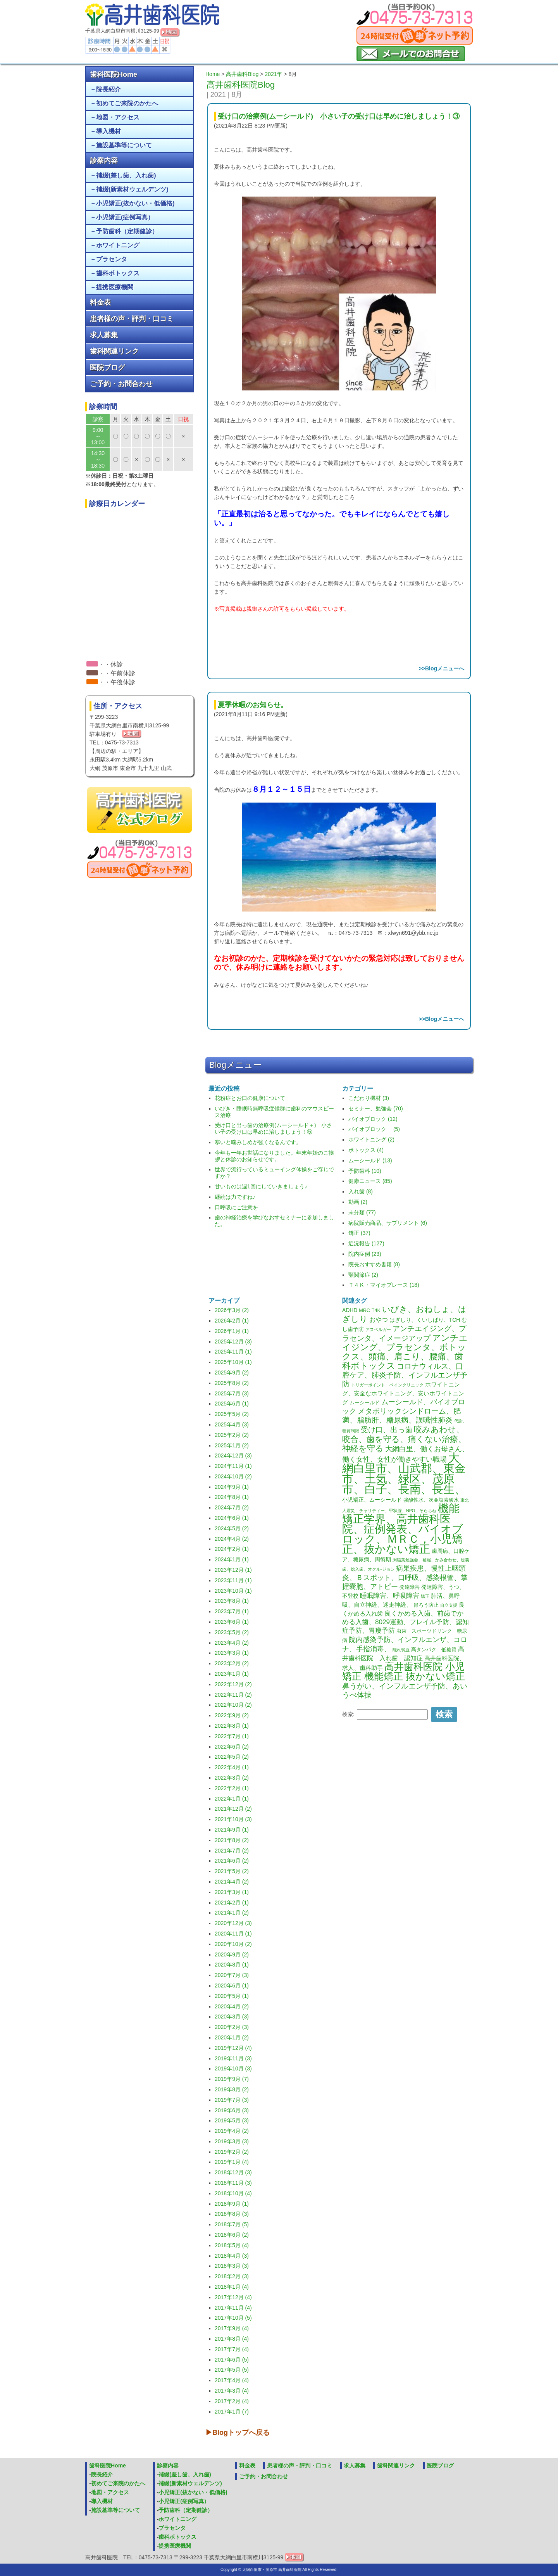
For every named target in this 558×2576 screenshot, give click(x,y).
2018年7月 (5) (232, 2224)
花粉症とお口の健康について (250, 1098)
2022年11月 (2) (233, 1695)
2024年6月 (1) (232, 1518)
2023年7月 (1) (232, 1611)
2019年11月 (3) (233, 2058)
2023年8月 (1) (232, 1601)
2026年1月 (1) (232, 1331)
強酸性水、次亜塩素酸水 (431, 1500)
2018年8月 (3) (232, 2214)
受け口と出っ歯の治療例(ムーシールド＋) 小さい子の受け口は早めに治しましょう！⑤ (273, 1128)
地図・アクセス (118, 117)
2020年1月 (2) (232, 2037)
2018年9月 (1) (232, 2204)
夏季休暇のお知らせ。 (253, 705)
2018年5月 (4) (232, 2245)
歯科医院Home (113, 74)
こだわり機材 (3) (368, 1098)
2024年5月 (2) (232, 1528)
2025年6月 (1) (232, 1403)
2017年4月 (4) (232, 2380)
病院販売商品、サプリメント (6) (387, 1223)
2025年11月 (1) (233, 1351)
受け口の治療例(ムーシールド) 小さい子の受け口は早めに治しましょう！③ (339, 116)
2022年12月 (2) (233, 1684)
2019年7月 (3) (232, 2100)
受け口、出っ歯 (386, 1430)
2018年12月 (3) (233, 2172)
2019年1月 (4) (232, 2162)
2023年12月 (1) (233, 1570)
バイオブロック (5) (374, 1129)
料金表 (100, 302)
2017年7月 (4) (232, 2349)
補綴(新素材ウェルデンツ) (132, 189)
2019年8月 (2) (232, 2089)
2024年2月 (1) (232, 1549)
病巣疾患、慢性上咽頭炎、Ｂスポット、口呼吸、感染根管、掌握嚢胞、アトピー (405, 1577)
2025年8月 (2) (232, 1383)
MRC (364, 1310)
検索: (348, 1714)
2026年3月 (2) (232, 1310)
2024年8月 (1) (232, 1497)
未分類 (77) (362, 1212)
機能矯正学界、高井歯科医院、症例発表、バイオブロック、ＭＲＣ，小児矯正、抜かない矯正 (402, 1528)
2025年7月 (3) (232, 1393)
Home (212, 74)
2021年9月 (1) (232, 1830)
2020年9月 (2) (232, 1954)
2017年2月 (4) (232, 2401)
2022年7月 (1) (232, 1736)
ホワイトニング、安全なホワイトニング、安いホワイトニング (403, 1393)
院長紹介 (108, 89)
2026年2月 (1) (232, 1320)
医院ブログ (107, 367)
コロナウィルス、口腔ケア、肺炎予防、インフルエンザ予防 (404, 1375)
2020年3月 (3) (232, 2016)
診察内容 (104, 160)
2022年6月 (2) (232, 1747)
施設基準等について (124, 145)
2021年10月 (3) (233, 1819)
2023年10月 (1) (233, 1591)
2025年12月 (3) (233, 1341)
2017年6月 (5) (232, 2360)
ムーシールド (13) (370, 1160)
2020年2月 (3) (232, 2027)
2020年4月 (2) (232, 2006)
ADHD (349, 1310)
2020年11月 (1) (233, 1933)
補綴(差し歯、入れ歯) (126, 175)
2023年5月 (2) (232, 1632)
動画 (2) (357, 1202)
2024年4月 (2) (232, 1539)
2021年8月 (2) (232, 1840)
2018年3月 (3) (232, 2266)
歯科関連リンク (114, 351)
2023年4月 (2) (232, 1643)
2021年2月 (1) (232, 1902)
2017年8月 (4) (232, 2339)
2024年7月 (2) (232, 1507)
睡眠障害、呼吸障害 (389, 1595)
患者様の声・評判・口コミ (132, 319)
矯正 (425, 1596)
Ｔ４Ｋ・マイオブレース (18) (383, 1285)
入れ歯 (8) (360, 1191)
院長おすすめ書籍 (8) (374, 1264)
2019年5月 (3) (232, 2120)
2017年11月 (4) (233, 2308)
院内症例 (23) (364, 1254)
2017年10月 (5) (233, 2318)
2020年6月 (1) (232, 1985)
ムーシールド (365, 1402)
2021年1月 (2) (232, 1913)
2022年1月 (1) (232, 1799)
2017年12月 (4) (233, 2297)
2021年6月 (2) (232, 1861)
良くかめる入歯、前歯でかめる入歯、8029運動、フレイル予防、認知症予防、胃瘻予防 (405, 1622)
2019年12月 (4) (233, 2048)
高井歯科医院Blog (241, 85)
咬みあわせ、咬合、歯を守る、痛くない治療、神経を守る (404, 1439)
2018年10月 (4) (233, 2193)
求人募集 (104, 335)
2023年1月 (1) (232, 1674)
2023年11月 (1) (233, 1580)
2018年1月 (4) (232, 2287)
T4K (376, 1310)
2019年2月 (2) (232, 2152)
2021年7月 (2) (232, 1850)
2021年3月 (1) (232, 1892)
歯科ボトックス (118, 273)
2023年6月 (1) (232, 1622)
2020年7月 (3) (232, 1975)
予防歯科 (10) (364, 1171)
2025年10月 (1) (233, 1362)
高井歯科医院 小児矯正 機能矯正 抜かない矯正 (403, 1671)
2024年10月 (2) (233, 1476)
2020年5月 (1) (232, 1996)
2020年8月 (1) (232, 1964)
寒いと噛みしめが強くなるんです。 (258, 1142)
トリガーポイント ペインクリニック (387, 1385)
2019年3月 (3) (232, 2141)
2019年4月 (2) (232, 2131)
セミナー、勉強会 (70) (375, 1108)
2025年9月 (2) (232, 1372)
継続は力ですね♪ (235, 1197)
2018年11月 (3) (233, 2183)
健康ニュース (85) (370, 1181)
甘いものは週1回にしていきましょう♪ (261, 1186)
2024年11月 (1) (233, 1466)
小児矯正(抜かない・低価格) (135, 203)
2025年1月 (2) (232, 1445)
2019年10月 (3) (233, 2068)
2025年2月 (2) (232, 1435)
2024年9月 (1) (232, 1487)
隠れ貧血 (401, 1649)
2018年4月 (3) (232, 2256)
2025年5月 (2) (232, 1414)
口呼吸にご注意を (236, 1207)
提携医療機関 (114, 287)
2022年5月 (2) (232, 1757)
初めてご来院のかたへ (127, 103)
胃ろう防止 (426, 1605)
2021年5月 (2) (232, 1871)
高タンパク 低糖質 (433, 1649)
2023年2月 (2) (232, 1663)
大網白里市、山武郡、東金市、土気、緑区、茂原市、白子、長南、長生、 (404, 1473)
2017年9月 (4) (232, 2328)
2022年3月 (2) (232, 1778)
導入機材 (108, 131)
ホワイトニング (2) (371, 1139)
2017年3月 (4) (232, 2391)
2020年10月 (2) (233, 1944)
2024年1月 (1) (232, 1559)
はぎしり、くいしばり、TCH (424, 1320)
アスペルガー (378, 1329)
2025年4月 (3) (232, 1424)
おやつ (378, 1319)
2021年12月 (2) (233, 1809)
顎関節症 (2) (363, 1275)
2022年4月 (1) (232, 1767)
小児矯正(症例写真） (125, 217)
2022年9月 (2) (232, 1715)
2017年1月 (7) (232, 2412)
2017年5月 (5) (232, 2370)
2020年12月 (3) (233, 1923)
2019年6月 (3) (232, 2110)
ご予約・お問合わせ (121, 384)
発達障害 (410, 1587)
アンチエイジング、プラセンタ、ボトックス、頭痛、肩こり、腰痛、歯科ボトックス (405, 1352)
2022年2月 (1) (232, 1788)
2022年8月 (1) (232, 1726)
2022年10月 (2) (233, 1705)
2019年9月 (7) (232, 2079)
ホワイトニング (118, 245)
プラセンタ (111, 259)
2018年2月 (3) (232, 2276)
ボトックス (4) (366, 1150)
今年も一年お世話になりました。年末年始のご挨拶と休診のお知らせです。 (274, 1156)
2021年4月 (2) (232, 1881)
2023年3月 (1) (232, 1653)
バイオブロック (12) (373, 1119)
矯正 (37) (359, 1233)
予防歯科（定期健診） (127, 231)
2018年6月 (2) (232, 2235)
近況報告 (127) (366, 1243)
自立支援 (448, 1605)
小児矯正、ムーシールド (372, 1500)
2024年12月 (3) (233, 1455)
